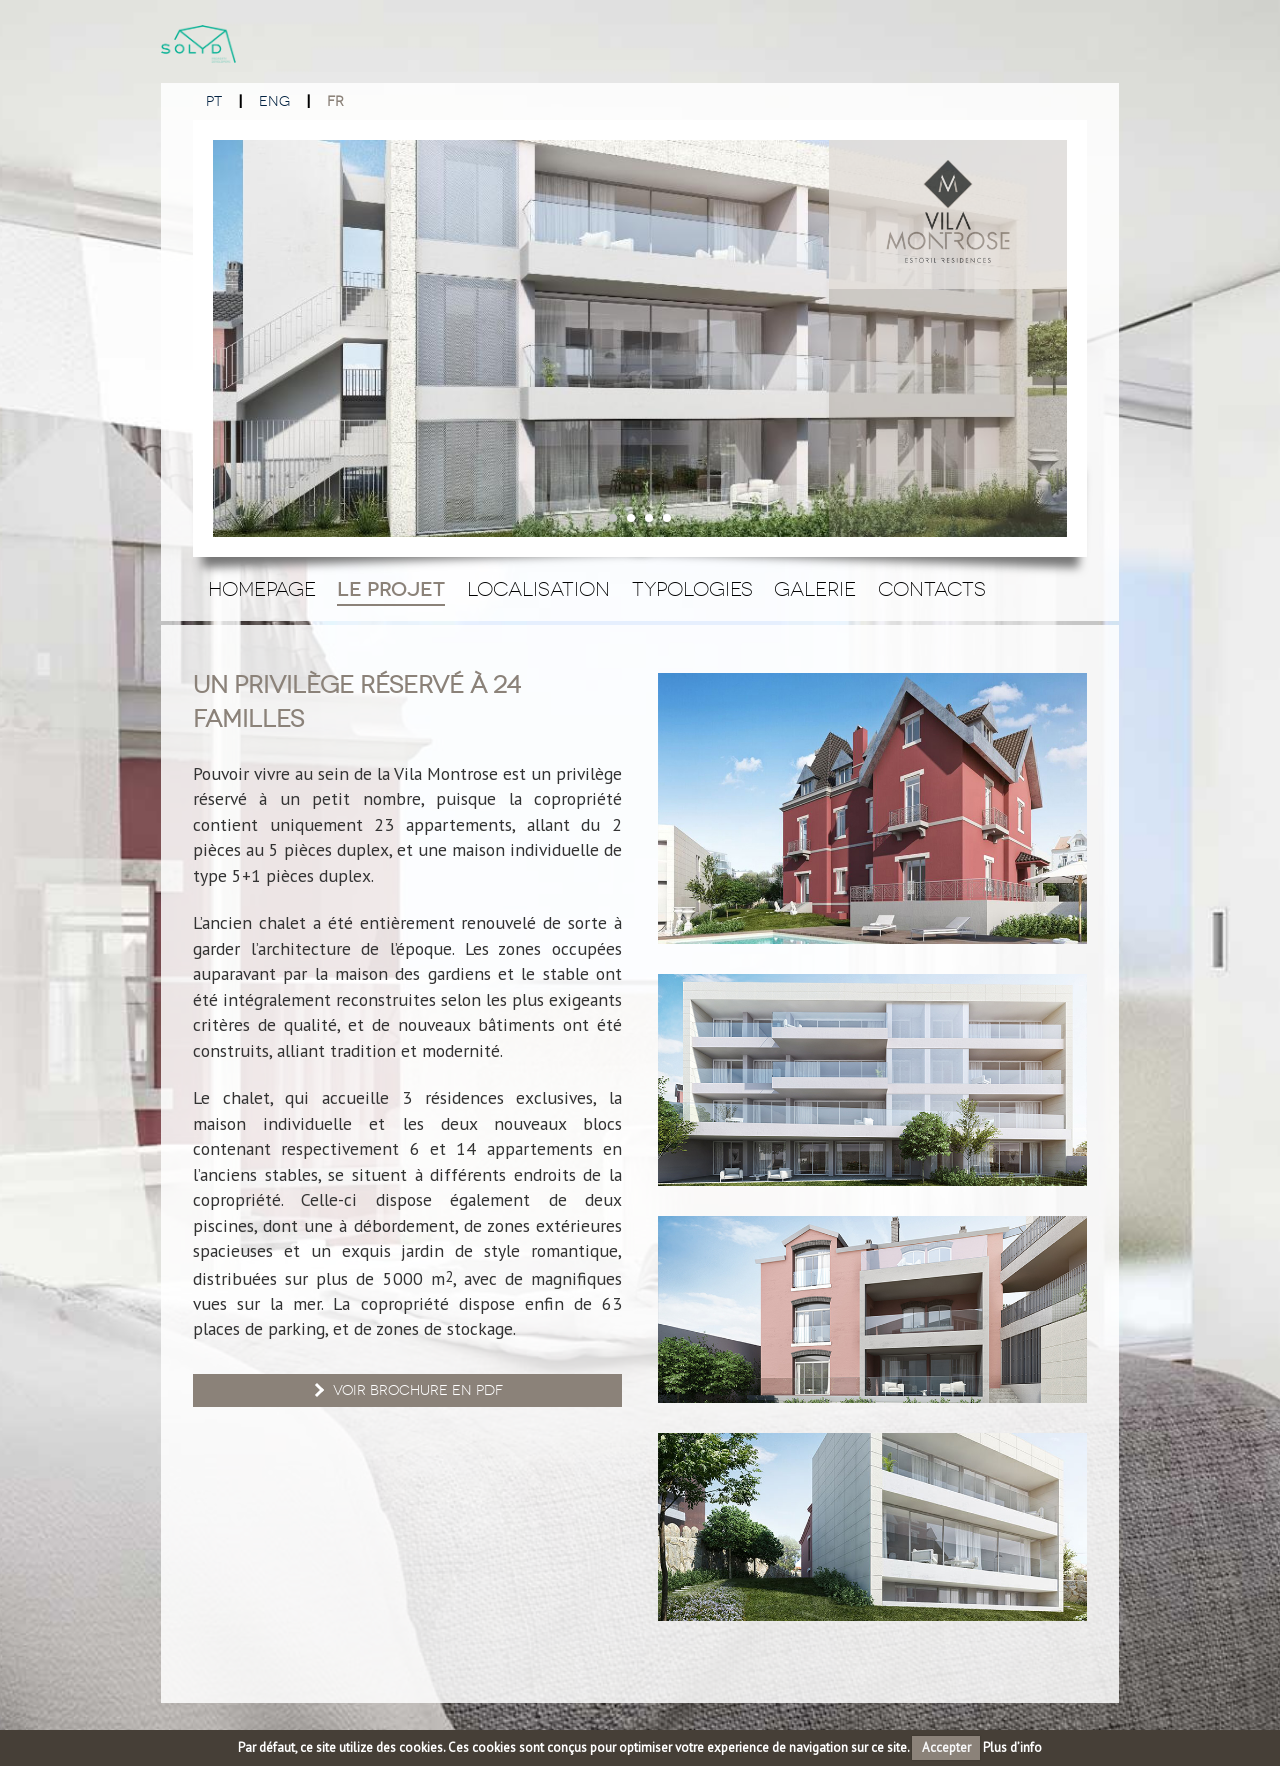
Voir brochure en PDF (406, 1390)
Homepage (262, 589)
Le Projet (391, 589)
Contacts (932, 589)
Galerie (815, 589)
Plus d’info (1012, 1747)
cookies (421, 1747)
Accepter (946, 1747)
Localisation (538, 589)
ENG (274, 101)
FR (335, 101)
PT (214, 101)
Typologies (692, 589)
